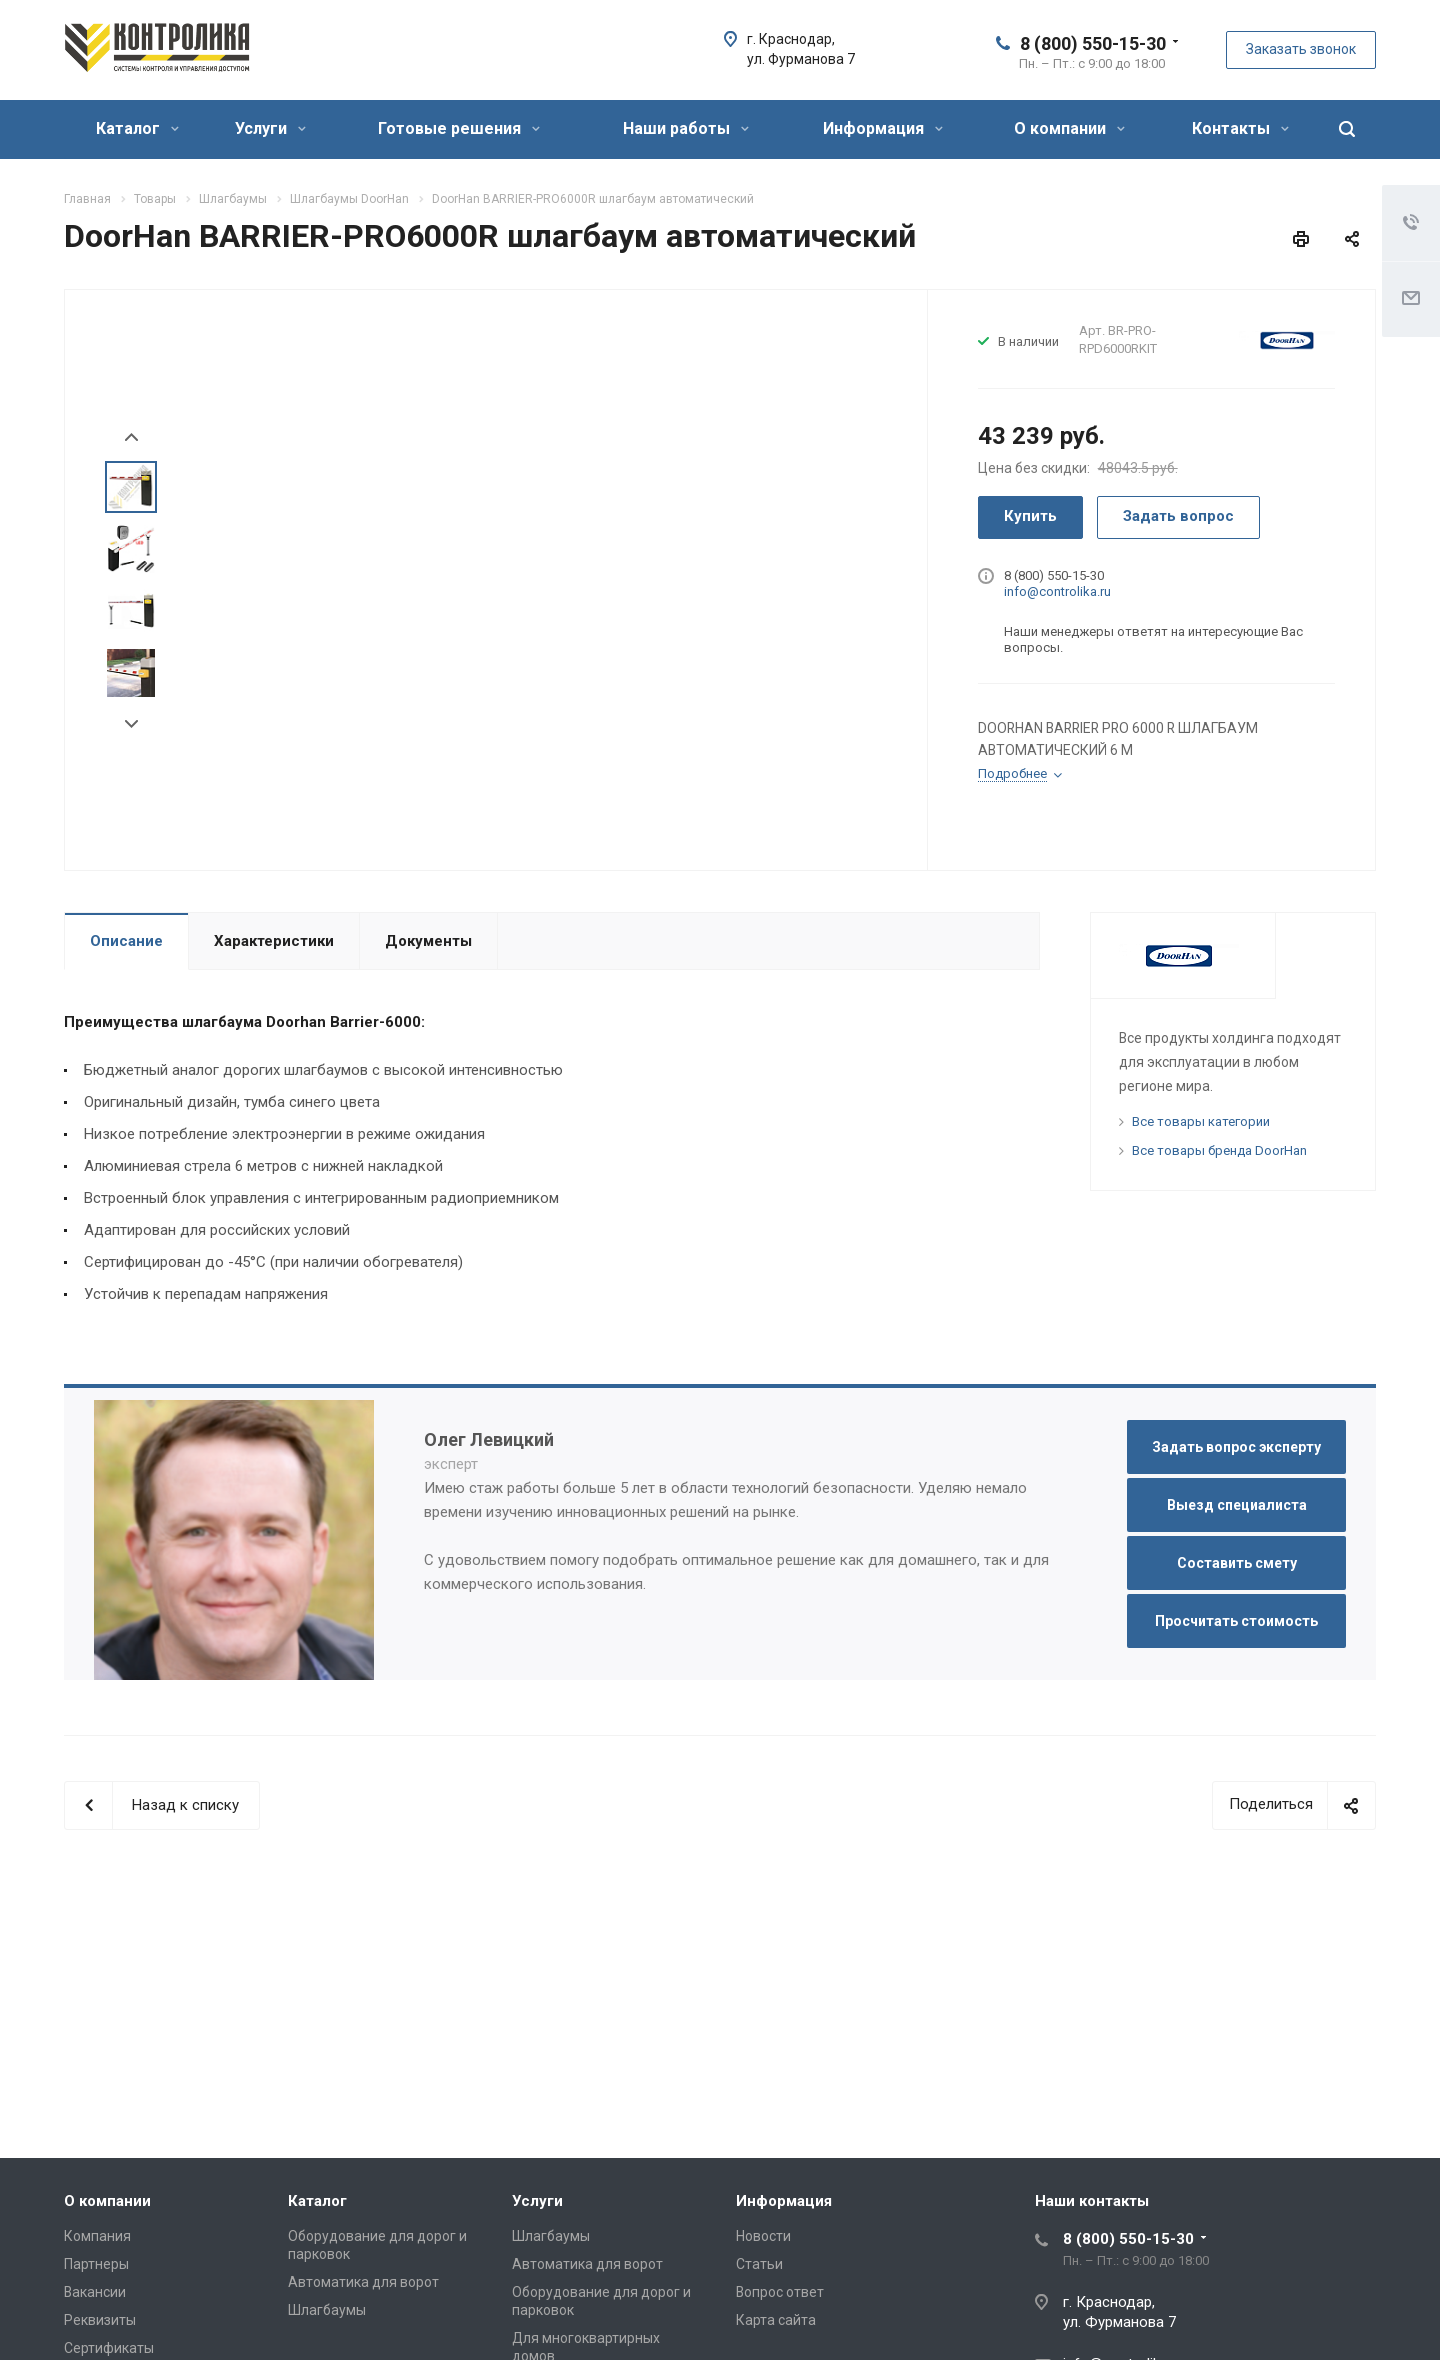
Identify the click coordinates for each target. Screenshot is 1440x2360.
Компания (97, 2236)
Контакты (1240, 128)
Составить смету (1237, 1563)
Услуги (270, 128)
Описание (126, 941)
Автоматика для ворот (363, 2282)
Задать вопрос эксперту (1236, 1447)
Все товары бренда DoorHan (1219, 1150)
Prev (131, 437)
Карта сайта (776, 2320)
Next (131, 724)
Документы (428, 941)
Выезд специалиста (1237, 1505)
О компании (1069, 128)
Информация (883, 128)
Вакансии (95, 2292)
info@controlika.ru (1057, 591)
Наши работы (686, 128)
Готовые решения (459, 128)
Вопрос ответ (780, 2292)
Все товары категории (1201, 1121)
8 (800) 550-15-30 (1093, 43)
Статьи (759, 2264)
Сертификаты (109, 2348)
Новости (763, 2236)
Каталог (137, 128)
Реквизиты (100, 2320)
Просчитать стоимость (1236, 1621)
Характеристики (274, 941)
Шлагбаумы (327, 2310)
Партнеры (96, 2264)
